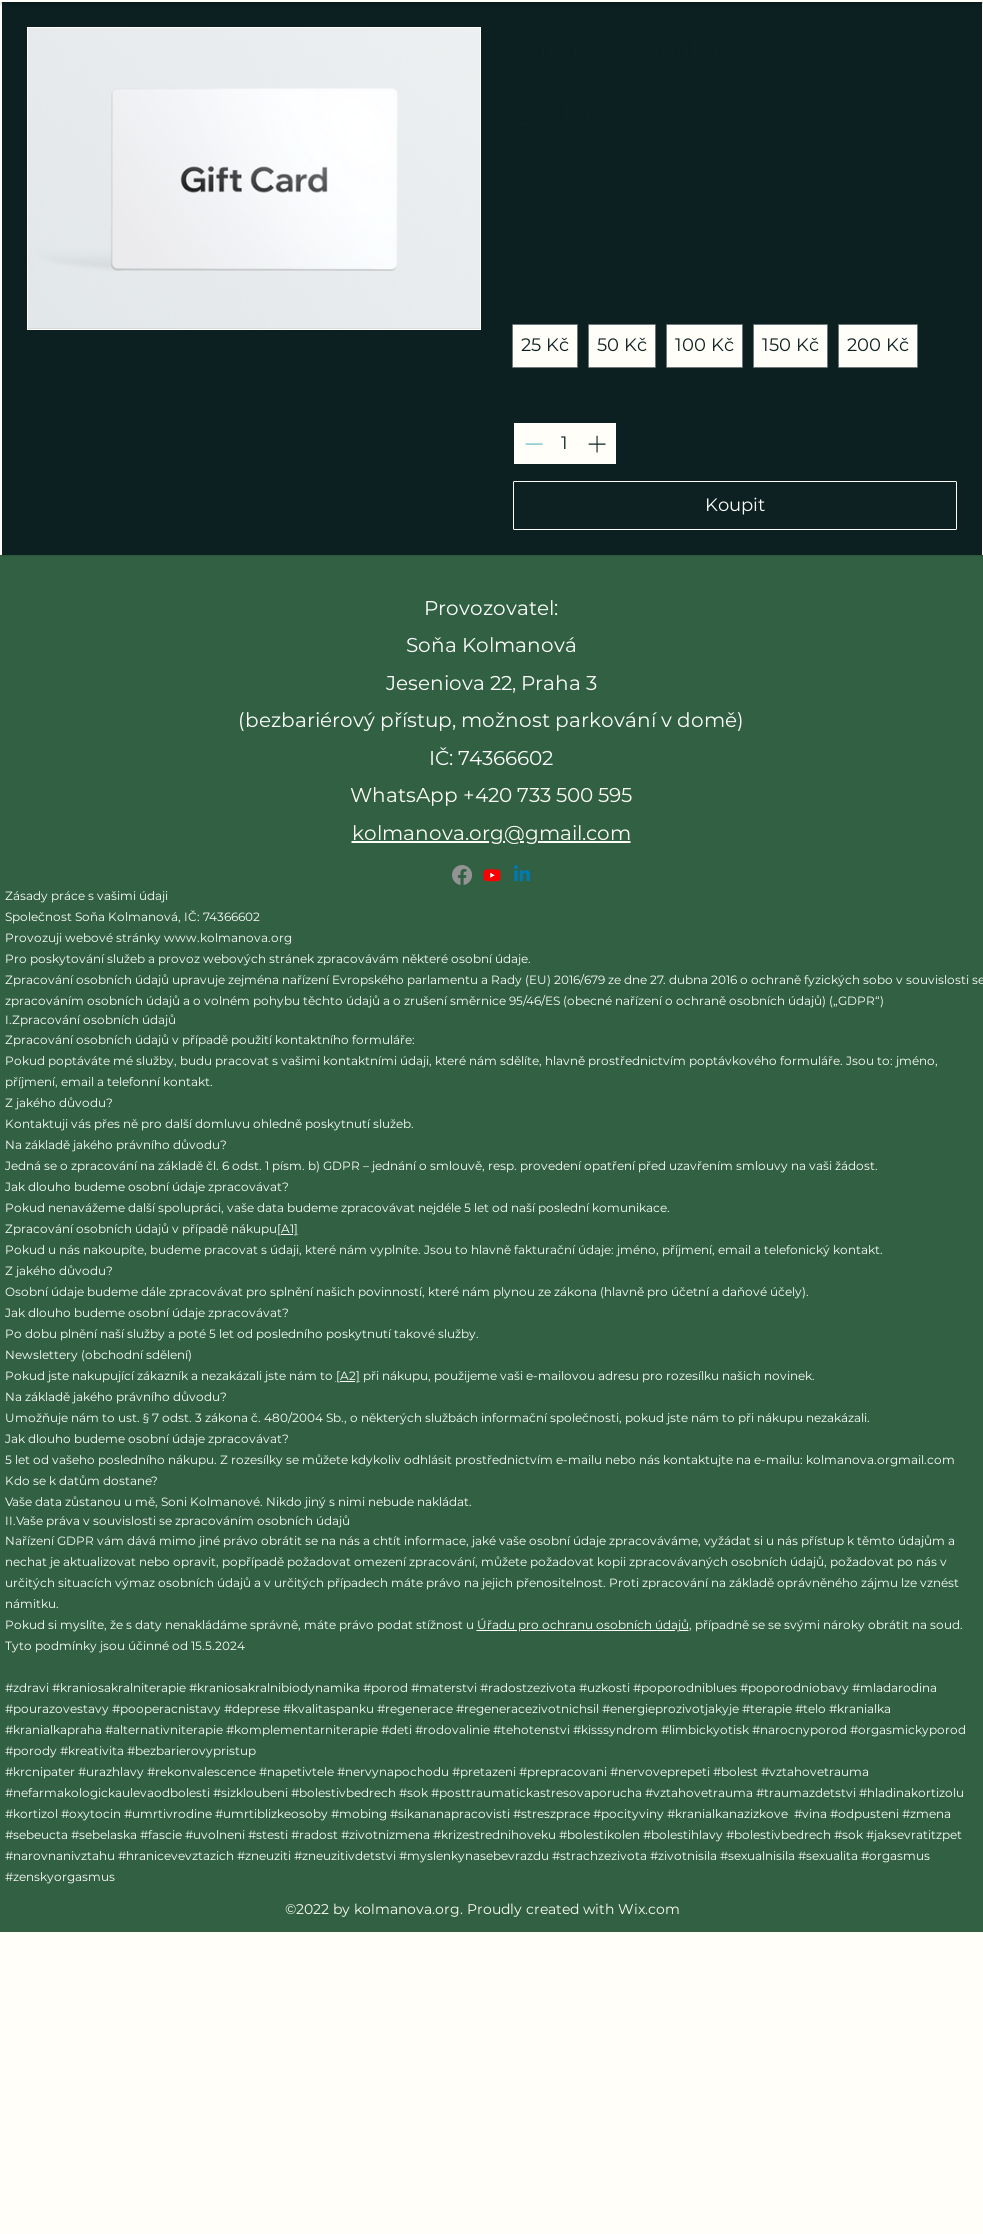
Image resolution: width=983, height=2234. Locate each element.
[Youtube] (492, 875)
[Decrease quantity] (533, 443)
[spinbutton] (565, 443)
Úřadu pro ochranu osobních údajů (583, 1624)
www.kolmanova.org (228, 937)
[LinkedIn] (522, 875)
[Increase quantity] (596, 443)
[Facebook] (462, 875)
